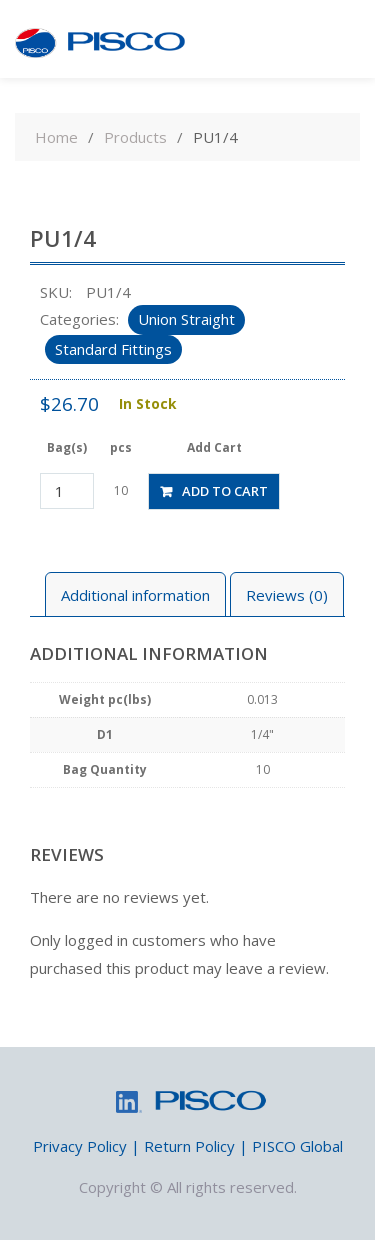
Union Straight (186, 319)
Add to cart (225, 491)
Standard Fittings (113, 349)
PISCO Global (297, 1146)
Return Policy (189, 1146)
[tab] (135, 594)
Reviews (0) (287, 595)
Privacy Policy (80, 1146)
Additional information (135, 595)
